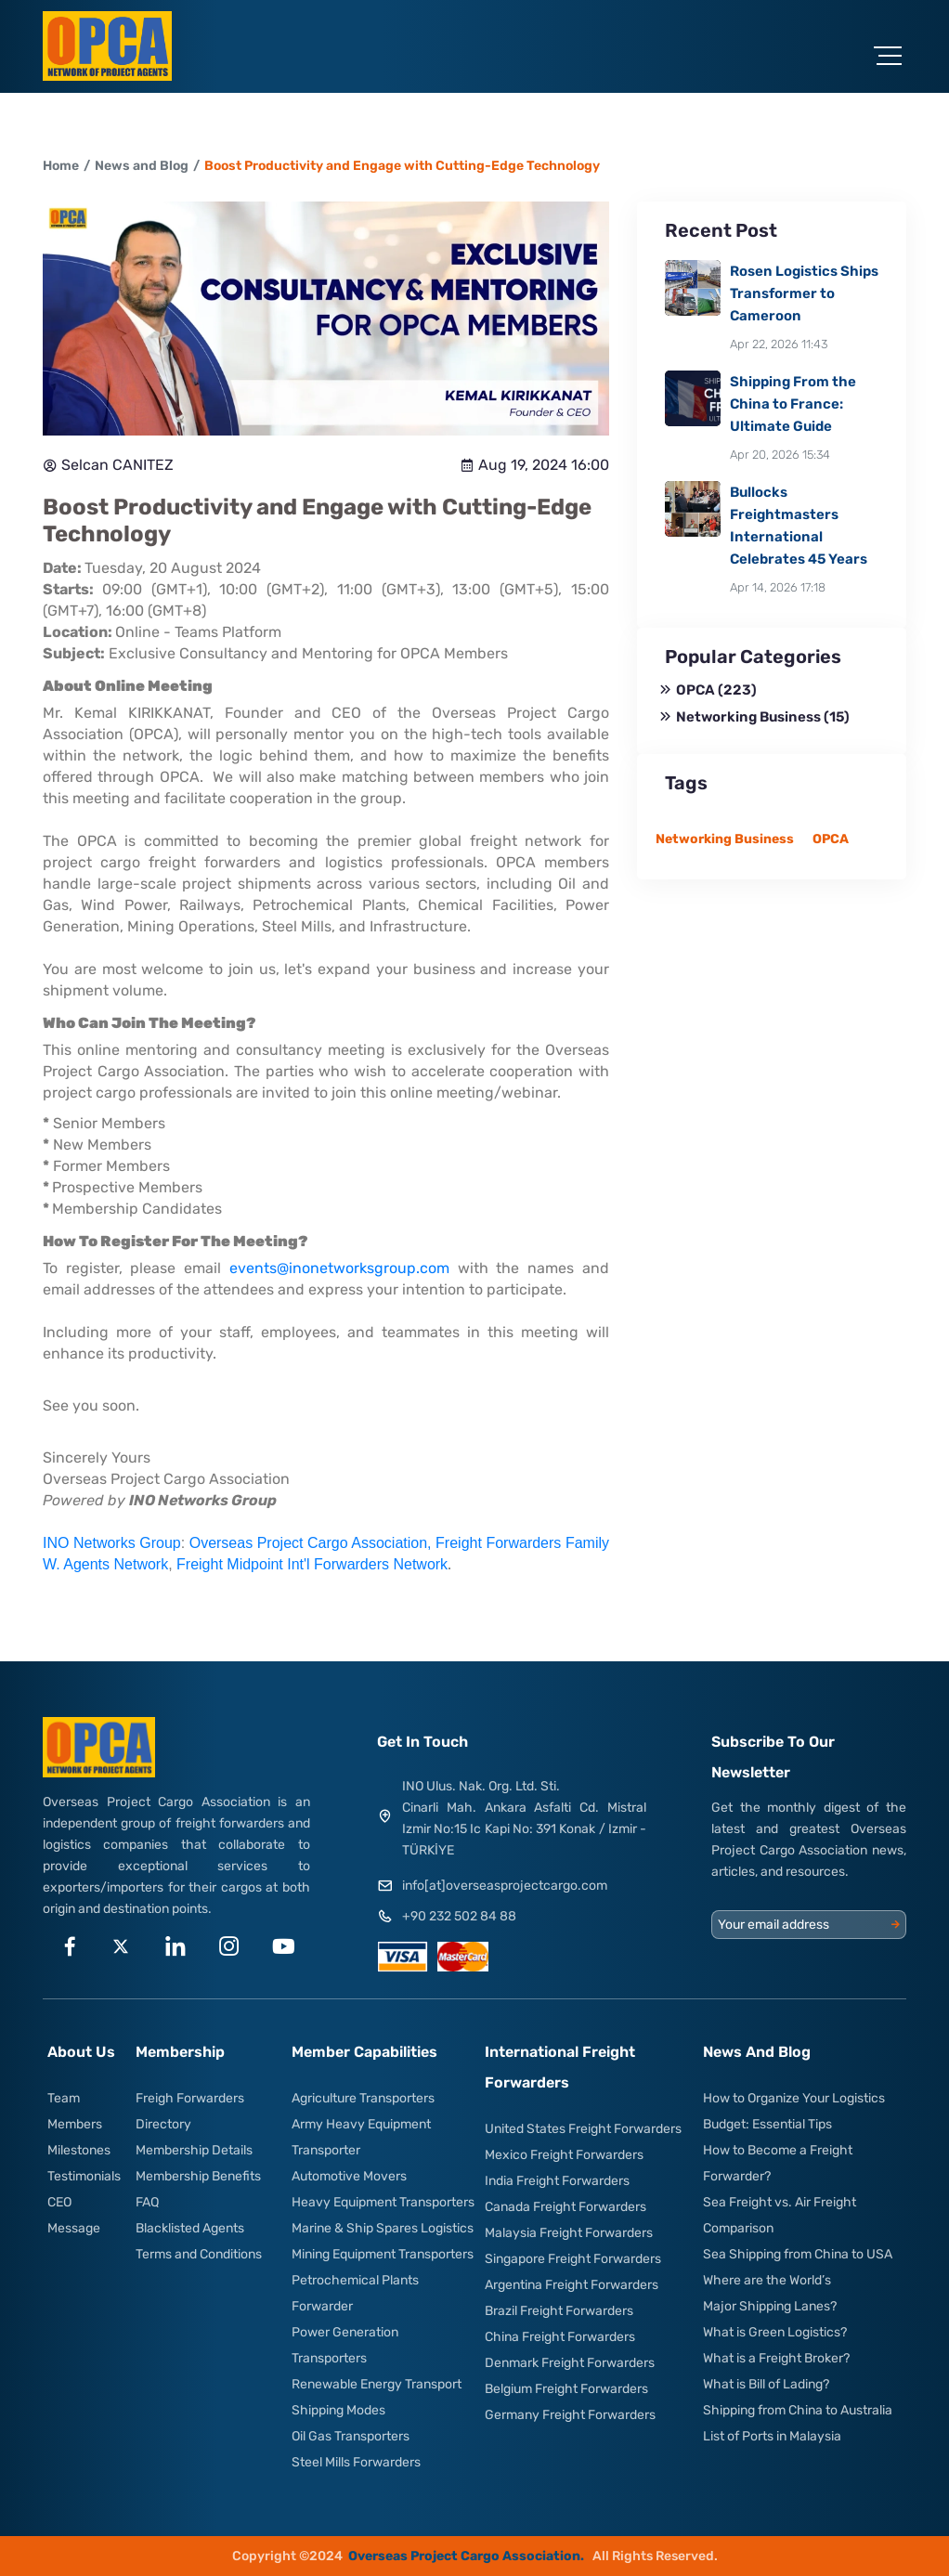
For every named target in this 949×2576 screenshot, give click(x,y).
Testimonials (84, 2176)
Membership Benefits (198, 2176)
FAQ (147, 2202)
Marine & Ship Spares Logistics (383, 2228)
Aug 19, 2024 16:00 (534, 465)
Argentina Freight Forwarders (571, 2285)
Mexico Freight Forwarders (564, 2155)
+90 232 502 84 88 (459, 1916)
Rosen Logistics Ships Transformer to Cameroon (804, 293)
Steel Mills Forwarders (356, 2462)
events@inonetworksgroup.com (339, 1268)
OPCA (708, 690)
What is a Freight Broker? (776, 2358)
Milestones (78, 2150)
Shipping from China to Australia (797, 2410)
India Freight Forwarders (557, 2181)
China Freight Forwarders (560, 2337)
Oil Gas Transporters (351, 2436)
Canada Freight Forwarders (565, 2207)
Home (61, 166)
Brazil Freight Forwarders (559, 2311)
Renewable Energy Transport (377, 2384)
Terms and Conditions (199, 2254)
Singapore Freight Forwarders (573, 2259)
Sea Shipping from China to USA (797, 2254)
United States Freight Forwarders (583, 2129)
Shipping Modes (338, 2410)
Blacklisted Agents (190, 2228)
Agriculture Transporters (363, 2098)
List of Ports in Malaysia (772, 2436)
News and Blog (141, 166)
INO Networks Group (112, 1543)
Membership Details (194, 2150)
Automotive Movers (349, 2176)
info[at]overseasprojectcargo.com (504, 1885)
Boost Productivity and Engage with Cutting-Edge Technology (402, 166)
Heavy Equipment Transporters (383, 2202)
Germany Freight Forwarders (570, 2415)
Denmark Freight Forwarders (570, 2363)
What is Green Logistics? (775, 2332)
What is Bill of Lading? (766, 2384)
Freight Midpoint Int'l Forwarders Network (312, 1564)
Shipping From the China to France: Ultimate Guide (793, 404)
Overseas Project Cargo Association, (312, 1543)
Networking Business (755, 717)
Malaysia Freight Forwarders (569, 2233)
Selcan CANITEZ (108, 465)
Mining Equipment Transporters (383, 2254)
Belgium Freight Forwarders (566, 2389)
